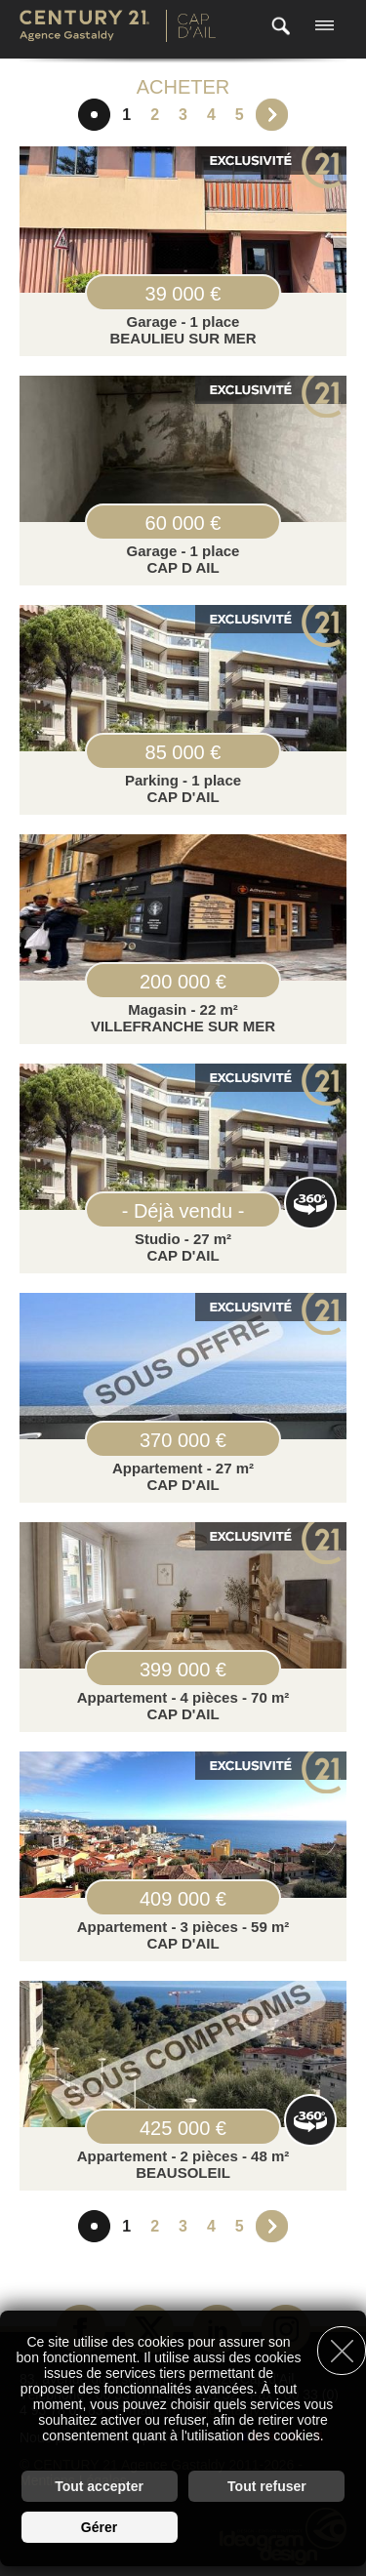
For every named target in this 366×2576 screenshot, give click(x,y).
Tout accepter (99, 2486)
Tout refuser (266, 2486)
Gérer (99, 2527)
